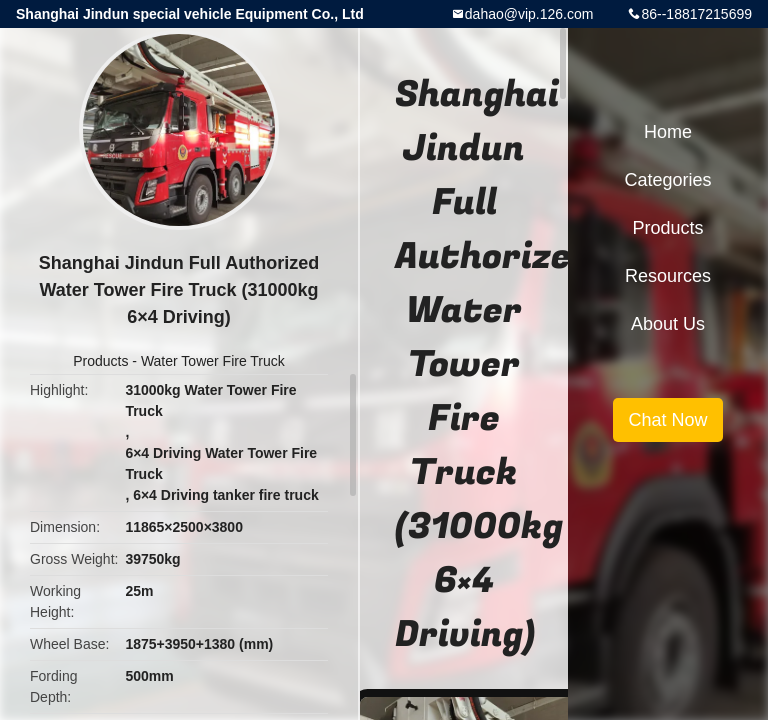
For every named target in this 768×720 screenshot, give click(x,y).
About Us (668, 324)
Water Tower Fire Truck (213, 361)
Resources (668, 276)
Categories (667, 180)
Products (100, 361)
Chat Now (667, 420)
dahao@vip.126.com (529, 14)
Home (668, 132)
